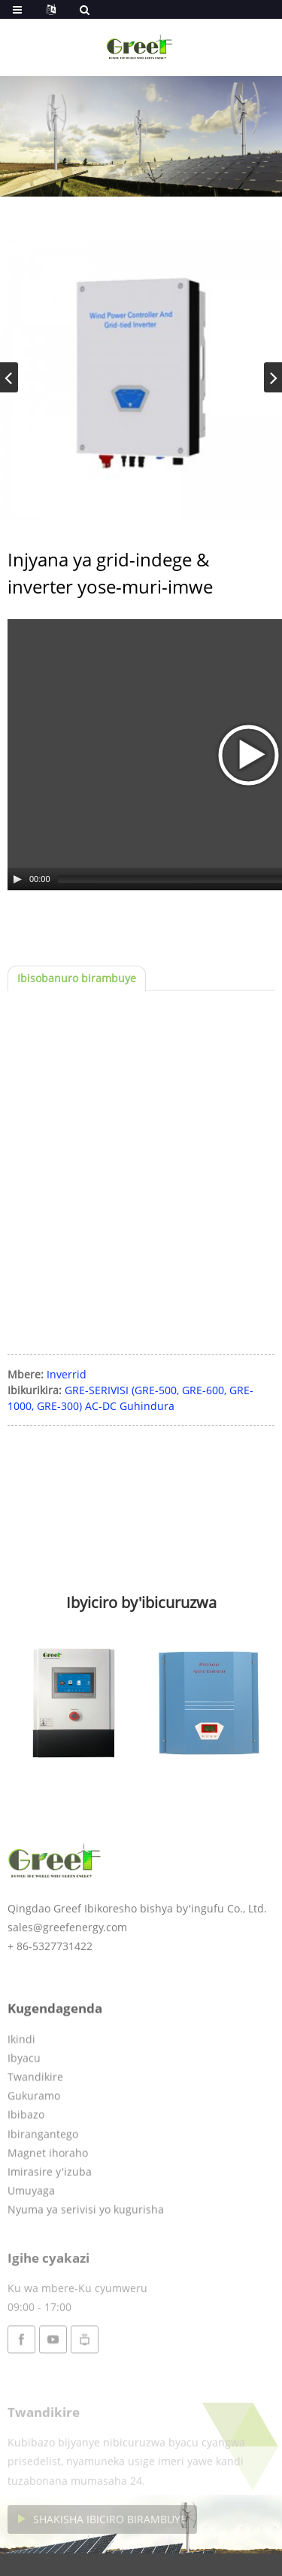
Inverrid (66, 1374)
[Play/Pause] (17, 879)
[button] (273, 377)
